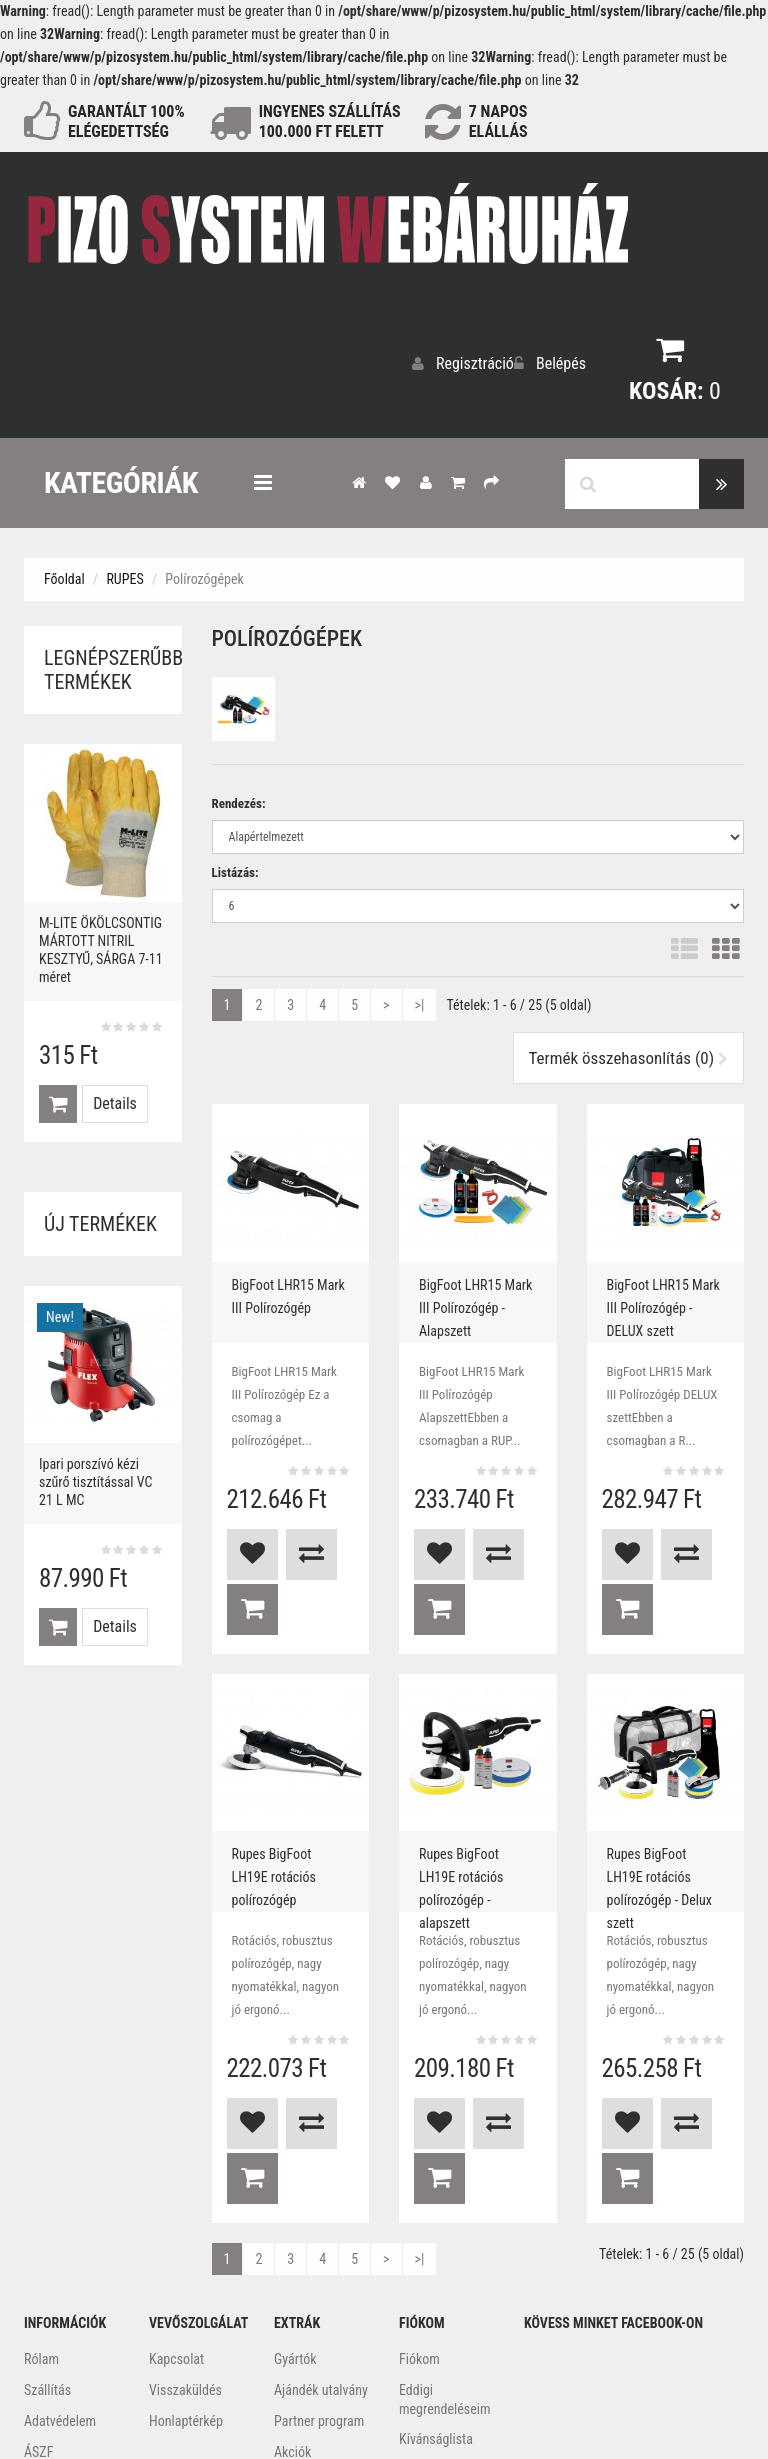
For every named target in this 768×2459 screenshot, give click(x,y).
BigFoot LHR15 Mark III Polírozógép (290, 1287)
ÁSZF (38, 2311)
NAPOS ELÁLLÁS (498, 121)
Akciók (292, 2311)
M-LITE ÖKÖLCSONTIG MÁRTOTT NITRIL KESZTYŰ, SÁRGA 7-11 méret (101, 945)
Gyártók (295, 2218)
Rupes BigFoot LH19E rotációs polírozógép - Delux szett (662, 1797)
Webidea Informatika (383, 2411)
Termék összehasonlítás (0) (629, 1053)
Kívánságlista (436, 2298)
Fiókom (419, 2218)
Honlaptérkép (186, 2280)
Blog (286, 2342)
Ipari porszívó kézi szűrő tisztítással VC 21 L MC (95, 1477)
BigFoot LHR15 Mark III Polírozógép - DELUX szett (665, 1296)
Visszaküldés (185, 2249)
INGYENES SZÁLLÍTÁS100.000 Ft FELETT (330, 121)
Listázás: (235, 867)
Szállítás (47, 2249)
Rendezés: (239, 798)
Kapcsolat (176, 2218)
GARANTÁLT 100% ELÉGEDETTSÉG (126, 121)
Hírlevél (420, 2329)
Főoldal (64, 574)
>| (420, 1000)
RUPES (124, 574)
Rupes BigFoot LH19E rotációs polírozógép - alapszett (474, 1797)
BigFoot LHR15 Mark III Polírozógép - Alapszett (477, 1296)
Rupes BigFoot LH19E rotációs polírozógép (286, 1788)
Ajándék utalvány (321, 2249)
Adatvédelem (60, 2280)
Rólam (41, 2218)
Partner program (319, 2280)
